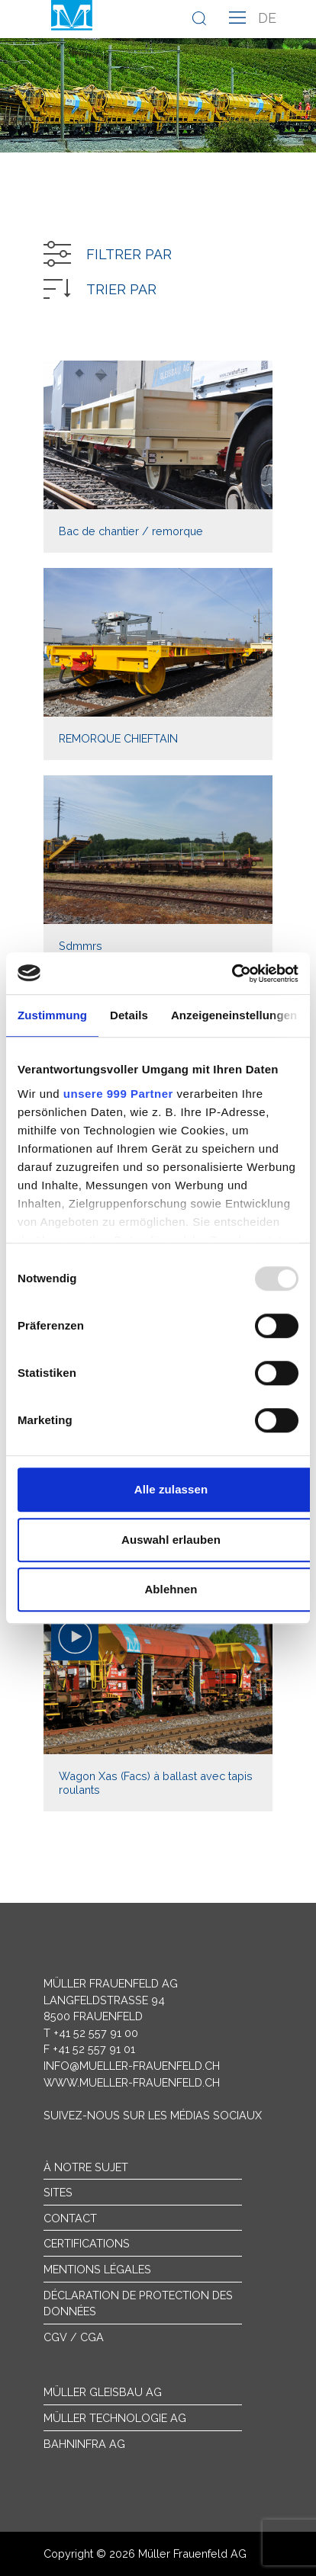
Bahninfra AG (84, 2443)
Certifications (87, 2243)
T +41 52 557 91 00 (91, 2032)
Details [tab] (129, 1015)
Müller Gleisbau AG (103, 2391)
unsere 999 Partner (118, 1093)
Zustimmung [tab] (52, 1015)
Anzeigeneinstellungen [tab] (234, 1015)
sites (58, 2192)
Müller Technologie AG (115, 2417)
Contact (70, 2218)
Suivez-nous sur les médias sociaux (153, 2115)
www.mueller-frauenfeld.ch (132, 2082)
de (267, 18)
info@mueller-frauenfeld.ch (132, 2065)
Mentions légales (97, 2269)
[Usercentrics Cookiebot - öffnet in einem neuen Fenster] (231, 973)
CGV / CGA (74, 2337)
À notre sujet (86, 2167)
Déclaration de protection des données (138, 2303)
